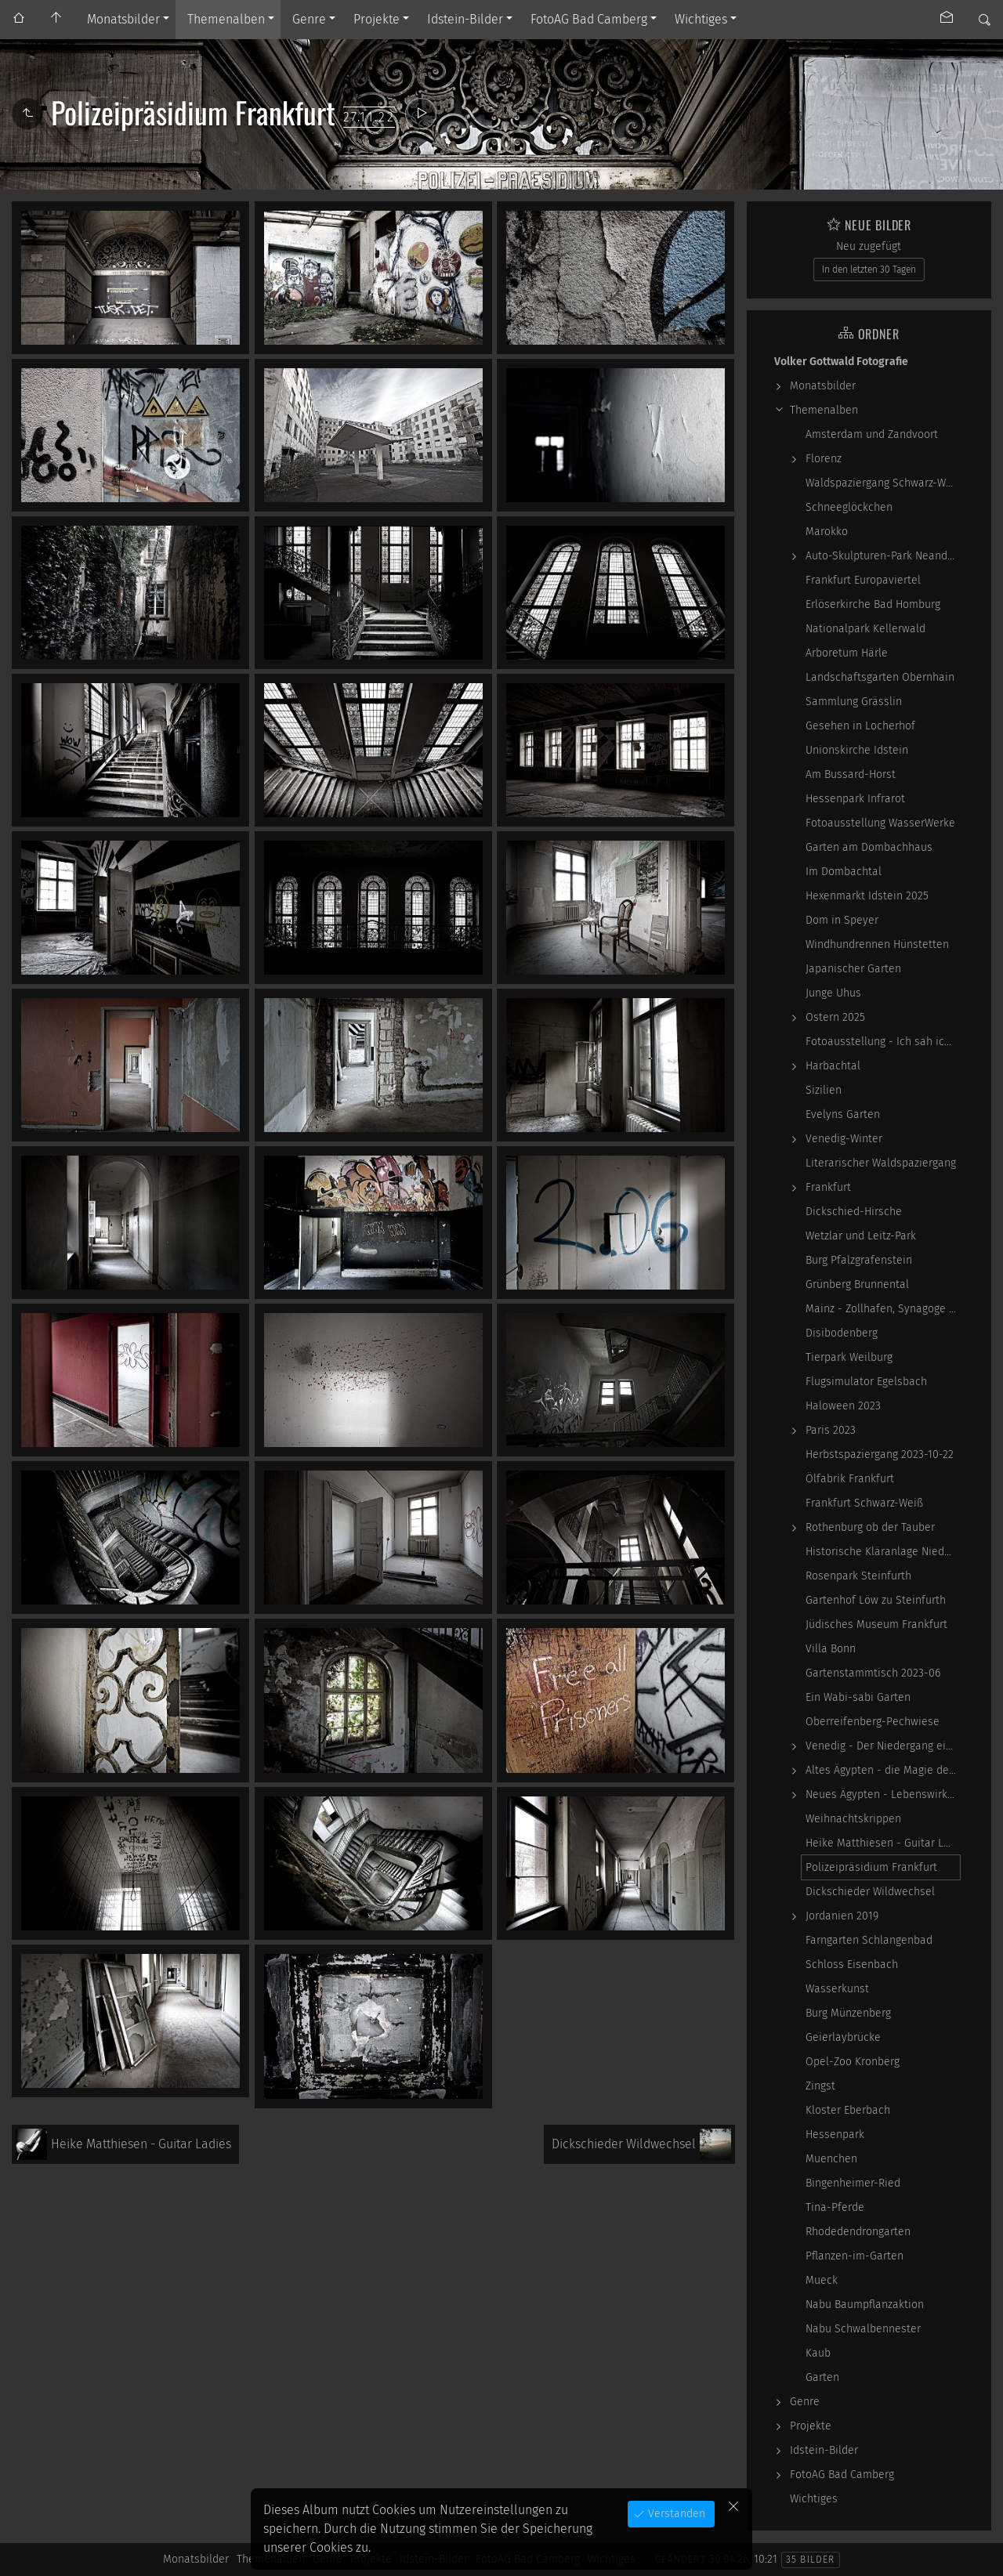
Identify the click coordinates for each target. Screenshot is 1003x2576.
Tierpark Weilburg (849, 1357)
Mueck (822, 2280)
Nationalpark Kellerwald (865, 628)
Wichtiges (701, 19)
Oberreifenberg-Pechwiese (873, 1721)
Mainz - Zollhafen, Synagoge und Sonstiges (883, 1308)
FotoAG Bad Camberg (588, 19)
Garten (822, 2377)
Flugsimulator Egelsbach (866, 1381)
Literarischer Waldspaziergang (881, 1163)
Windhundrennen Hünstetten (877, 944)
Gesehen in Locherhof (860, 726)
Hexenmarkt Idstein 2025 (867, 896)
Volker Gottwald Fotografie (841, 361)
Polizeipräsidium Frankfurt (871, 1867)
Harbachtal (833, 1066)
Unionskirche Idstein (857, 750)
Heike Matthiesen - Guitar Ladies (883, 1843)
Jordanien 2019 (842, 1916)
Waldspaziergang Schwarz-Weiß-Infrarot (883, 483)
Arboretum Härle (847, 653)
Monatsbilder (123, 19)
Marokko (827, 531)
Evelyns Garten (843, 1114)
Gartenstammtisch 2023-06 (873, 1673)
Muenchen (831, 2158)
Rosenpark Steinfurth (858, 1576)
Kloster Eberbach (848, 2110)
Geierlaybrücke (843, 2037)
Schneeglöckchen (849, 507)
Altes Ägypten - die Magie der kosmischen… (883, 1770)
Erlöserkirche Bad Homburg (873, 604)
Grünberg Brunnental (857, 1284)
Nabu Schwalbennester (863, 2328)
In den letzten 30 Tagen (869, 269)
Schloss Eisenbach (852, 1964)
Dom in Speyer (842, 920)
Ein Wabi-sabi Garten (858, 1697)
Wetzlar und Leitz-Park (861, 1236)
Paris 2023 (831, 1430)
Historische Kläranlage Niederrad (883, 1551)
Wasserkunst (837, 1988)
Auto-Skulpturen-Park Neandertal (883, 556)
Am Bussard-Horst (851, 774)
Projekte (376, 19)
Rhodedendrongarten (858, 2231)
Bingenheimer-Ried (853, 2183)
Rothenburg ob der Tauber (870, 1527)
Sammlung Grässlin (854, 701)
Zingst (820, 2086)
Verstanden (675, 2513)
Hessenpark (835, 2134)
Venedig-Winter (844, 1138)
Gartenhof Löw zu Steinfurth (876, 1600)
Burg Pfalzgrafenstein (859, 1260)
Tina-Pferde (835, 2207)
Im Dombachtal (844, 871)
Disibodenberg (842, 1333)
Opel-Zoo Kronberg (853, 2061)
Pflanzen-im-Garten (854, 2256)
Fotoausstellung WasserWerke (880, 823)
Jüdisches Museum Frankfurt (876, 1624)
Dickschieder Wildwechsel (870, 1891)
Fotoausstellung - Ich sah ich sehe (883, 1041)
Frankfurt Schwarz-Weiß (864, 1503)
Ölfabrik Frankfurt (850, 1478)
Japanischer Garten (853, 968)
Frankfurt (828, 1187)
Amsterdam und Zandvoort (872, 434)
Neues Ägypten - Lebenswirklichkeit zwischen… (883, 1794)
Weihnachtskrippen (853, 1818)
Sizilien (824, 1090)
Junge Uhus (833, 993)
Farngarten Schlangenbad (869, 1940)
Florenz (824, 458)
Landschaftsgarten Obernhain (880, 677)
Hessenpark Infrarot (855, 798)
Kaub (818, 2353)
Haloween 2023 (843, 1406)
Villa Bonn (831, 1648)
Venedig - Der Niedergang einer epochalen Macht (883, 1746)
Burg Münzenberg (848, 2013)
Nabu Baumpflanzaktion (865, 2304)
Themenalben (226, 19)
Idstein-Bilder (465, 19)
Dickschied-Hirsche (854, 1211)
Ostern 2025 (835, 1017)
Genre (309, 19)
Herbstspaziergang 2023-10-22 (880, 1454)
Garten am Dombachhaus (869, 847)
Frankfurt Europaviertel (863, 580)
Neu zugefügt (868, 246)
